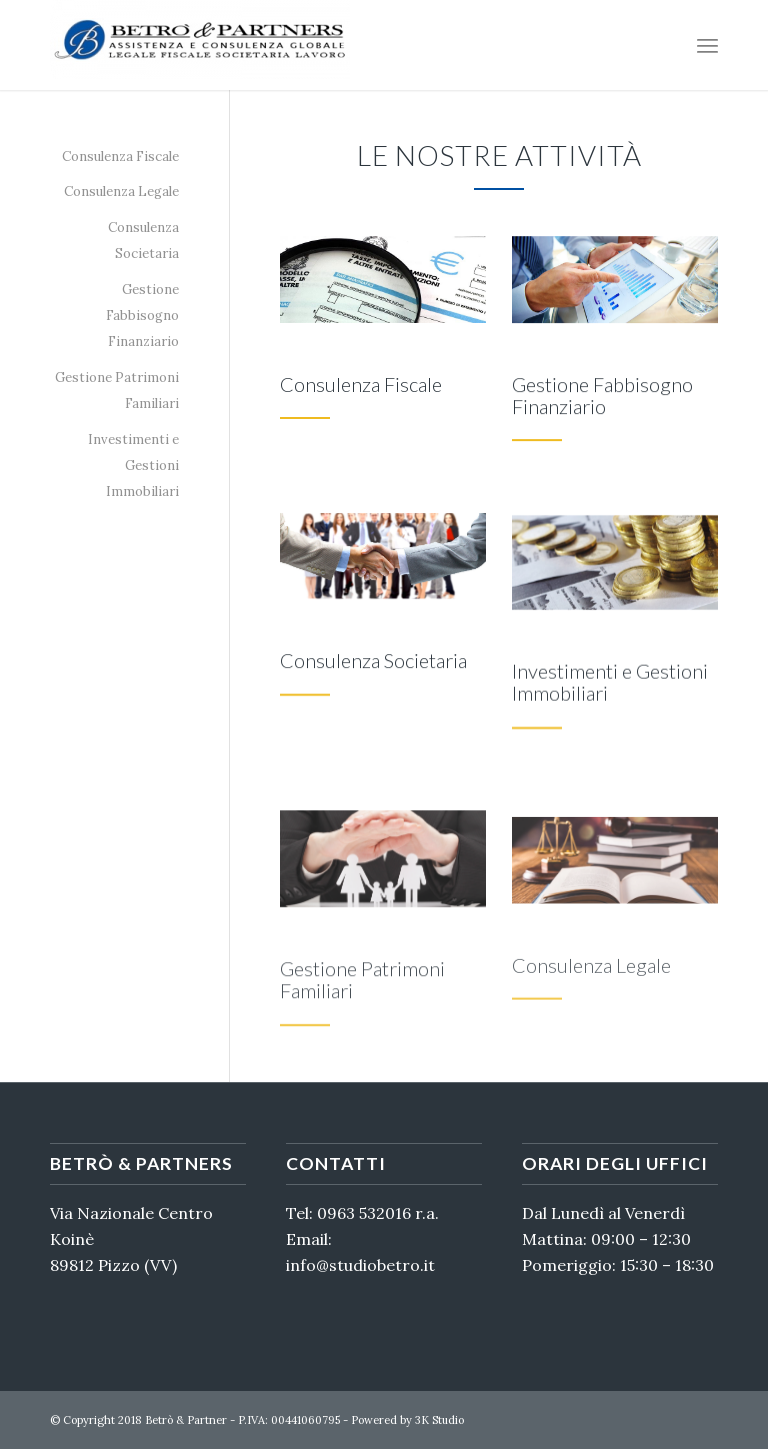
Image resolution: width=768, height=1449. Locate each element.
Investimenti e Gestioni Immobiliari (133, 466)
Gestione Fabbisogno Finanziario (142, 316)
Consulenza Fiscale (120, 156)
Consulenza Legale (121, 191)
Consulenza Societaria (143, 240)
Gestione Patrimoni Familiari (117, 390)
